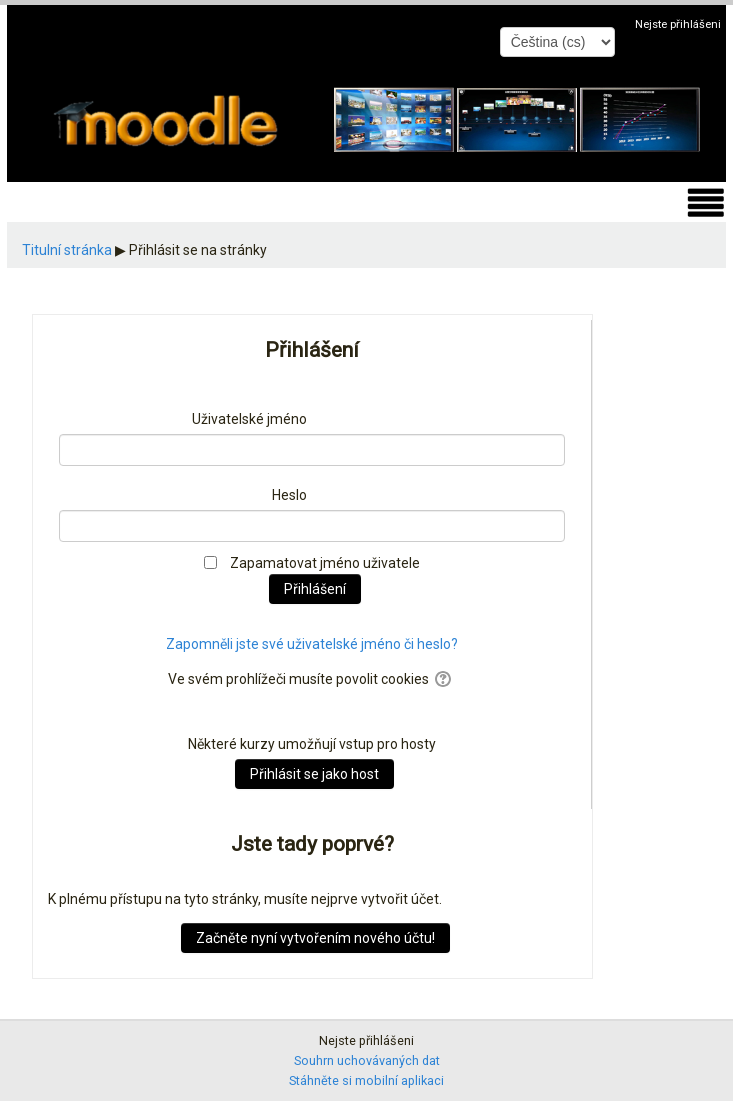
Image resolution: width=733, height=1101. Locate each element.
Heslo (289, 495)
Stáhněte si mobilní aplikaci (366, 1080)
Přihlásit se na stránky (198, 250)
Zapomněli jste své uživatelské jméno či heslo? (312, 644)
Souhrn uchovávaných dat (367, 1060)
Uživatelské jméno (249, 419)
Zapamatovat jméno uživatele (325, 563)
